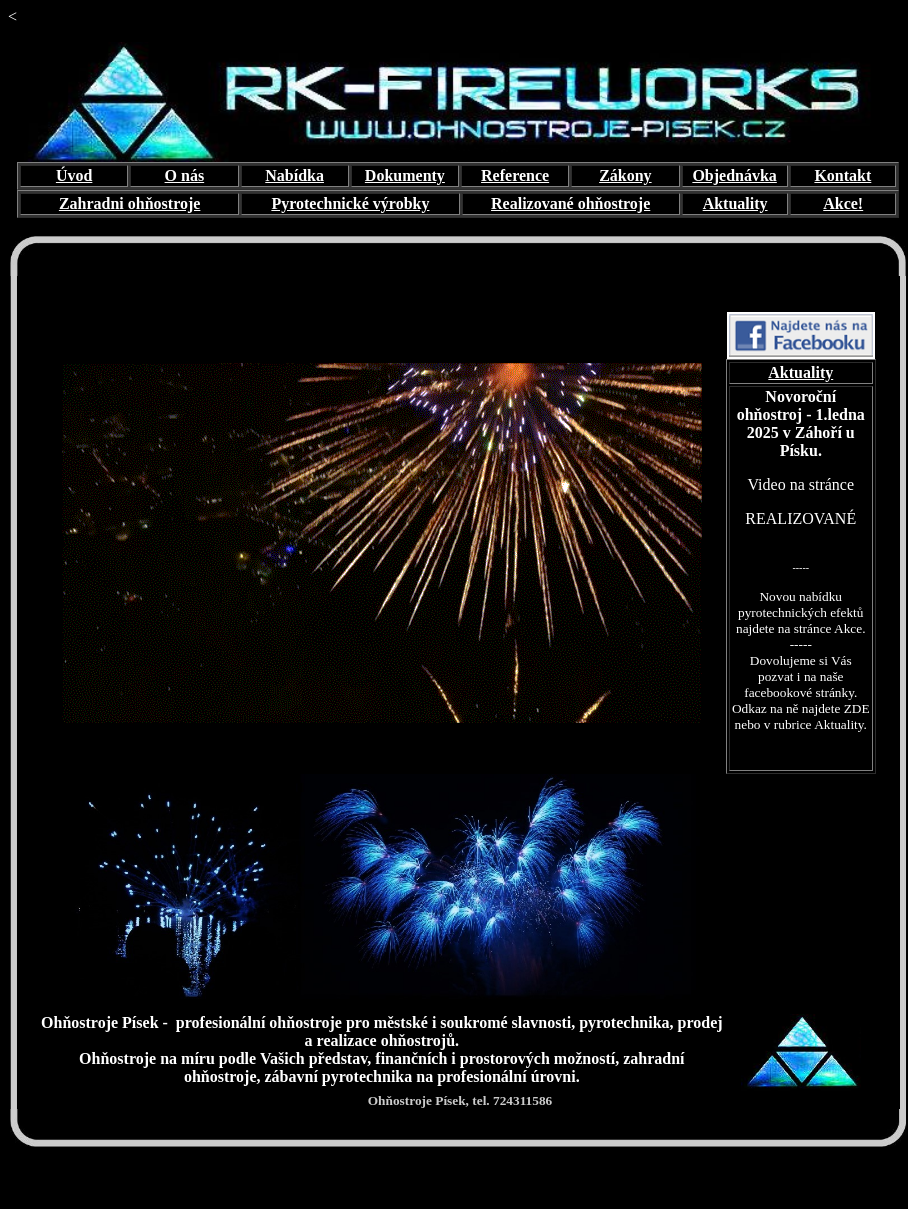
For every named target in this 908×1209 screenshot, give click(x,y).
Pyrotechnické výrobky (350, 203)
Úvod (74, 175)
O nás (185, 175)
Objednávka (734, 175)
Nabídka (294, 175)
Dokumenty (405, 175)
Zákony (625, 175)
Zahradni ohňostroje (130, 203)
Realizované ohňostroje (570, 203)
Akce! (843, 203)
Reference (515, 175)
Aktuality (735, 203)
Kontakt (842, 175)
